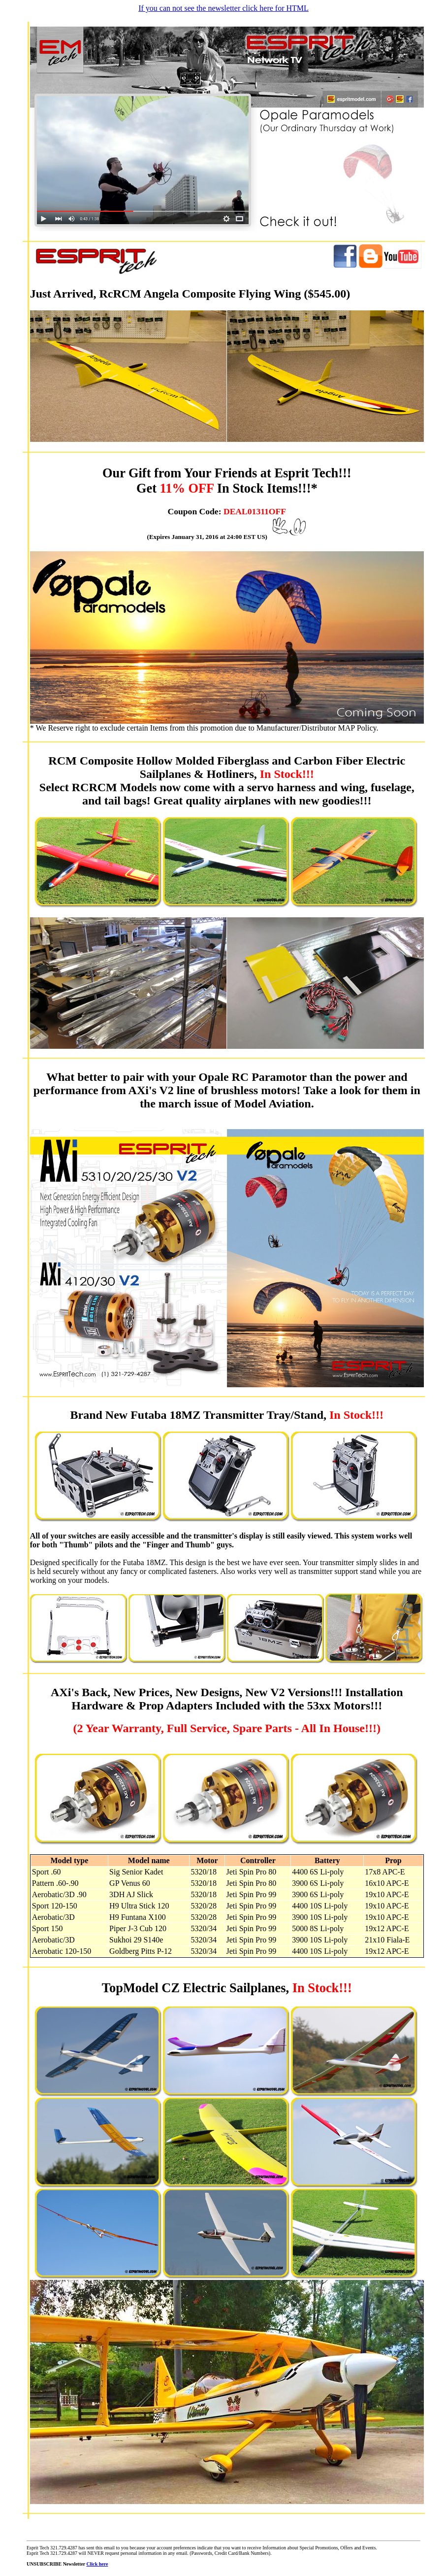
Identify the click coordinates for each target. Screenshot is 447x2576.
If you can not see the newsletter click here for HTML (223, 8)
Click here (97, 2564)
